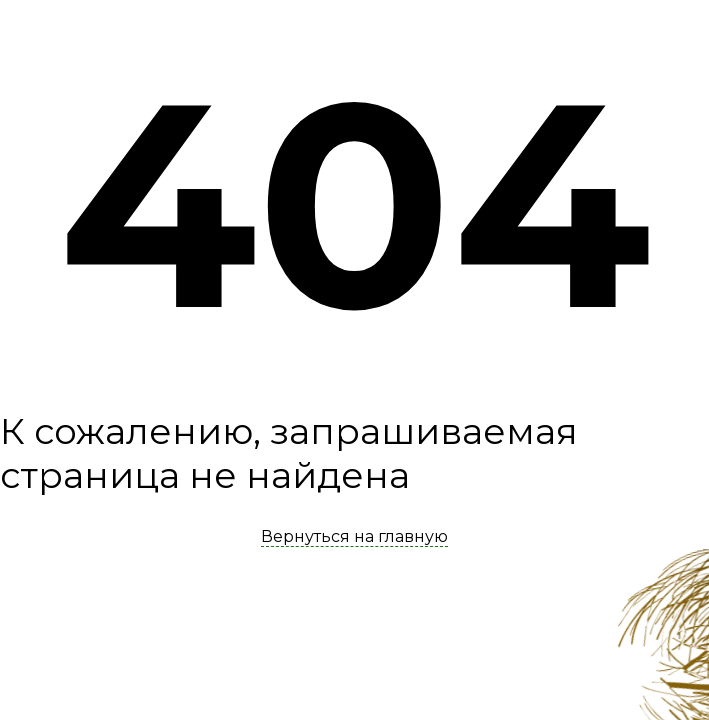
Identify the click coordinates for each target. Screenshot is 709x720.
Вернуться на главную (354, 536)
